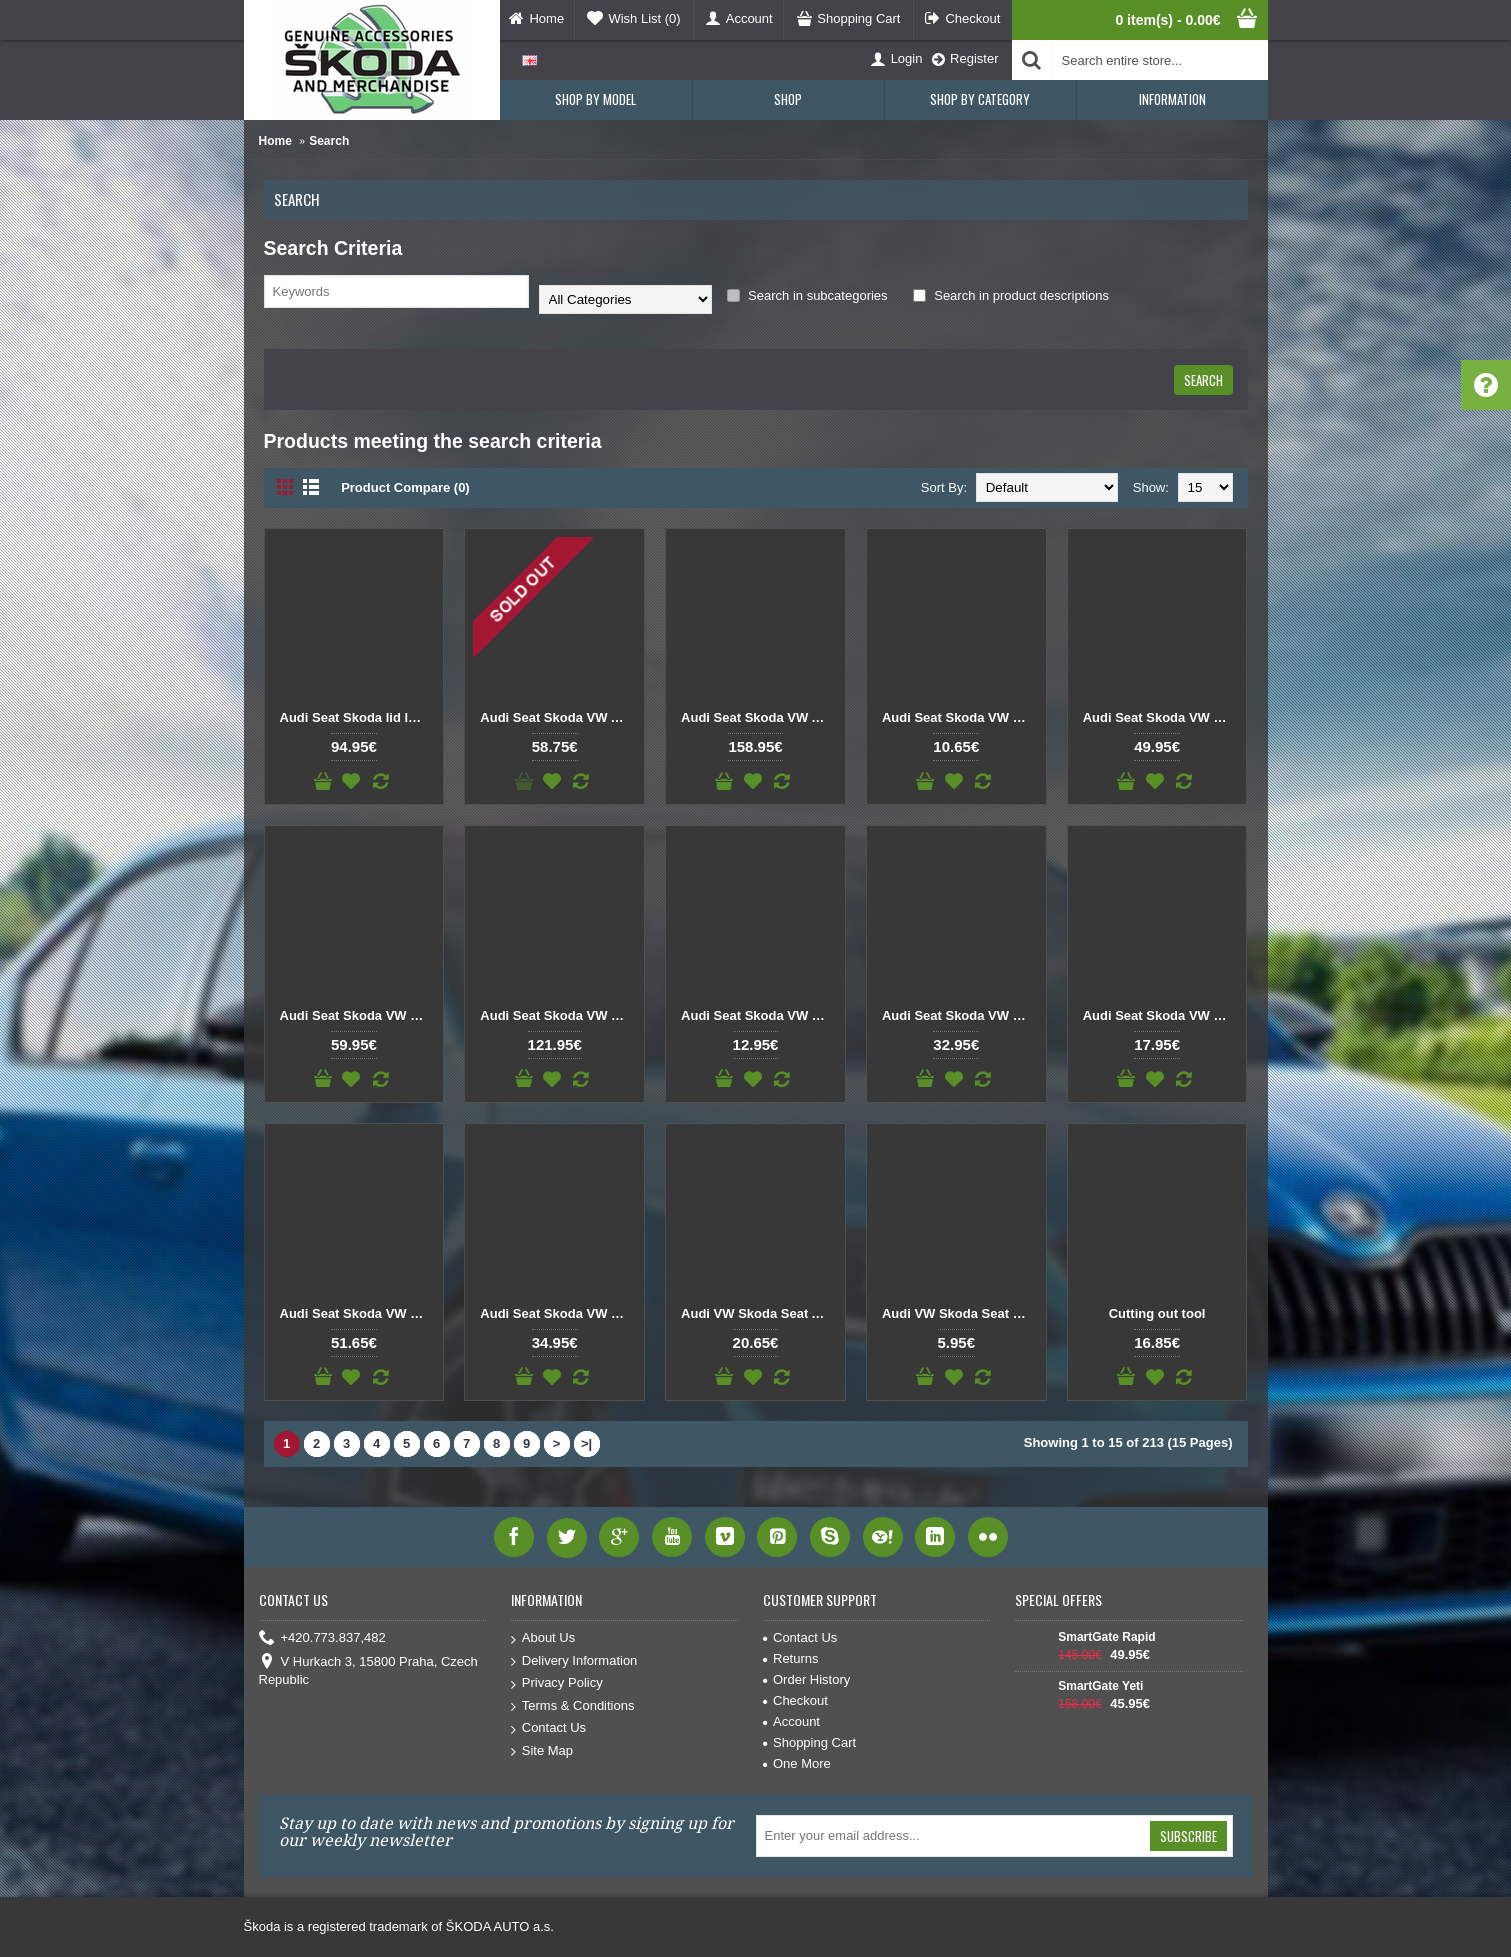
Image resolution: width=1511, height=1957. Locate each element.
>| (586, 1443)
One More (797, 1763)
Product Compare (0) (405, 487)
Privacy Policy (557, 1683)
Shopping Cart (809, 1742)
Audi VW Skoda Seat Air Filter (759, 1313)
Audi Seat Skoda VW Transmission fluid (558, 1313)
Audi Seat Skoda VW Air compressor (558, 717)
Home (275, 141)
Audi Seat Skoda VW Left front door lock (558, 1015)
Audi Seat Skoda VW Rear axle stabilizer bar (960, 1015)
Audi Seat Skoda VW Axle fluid (759, 717)
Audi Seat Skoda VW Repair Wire (1161, 1015)
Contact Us (548, 1728)
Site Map (542, 1751)
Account (791, 1721)
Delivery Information (574, 1661)
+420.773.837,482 (322, 1638)
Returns (791, 1658)
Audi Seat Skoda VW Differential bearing (1161, 717)
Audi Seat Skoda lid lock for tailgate (358, 717)
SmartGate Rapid (1106, 1637)
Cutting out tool (1157, 1313)
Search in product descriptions (1011, 295)
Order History (806, 1679)
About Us (543, 1638)
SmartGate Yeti (1100, 1686)
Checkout (795, 1700)
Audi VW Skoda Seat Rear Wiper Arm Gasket (960, 1313)
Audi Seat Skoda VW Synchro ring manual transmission (358, 1313)
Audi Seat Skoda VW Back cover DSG (960, 717)
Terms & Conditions (573, 1706)
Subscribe (1188, 1836)
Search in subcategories (807, 295)
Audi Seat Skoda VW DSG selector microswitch (358, 1015)
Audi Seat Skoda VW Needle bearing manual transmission (759, 1015)
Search (329, 141)
